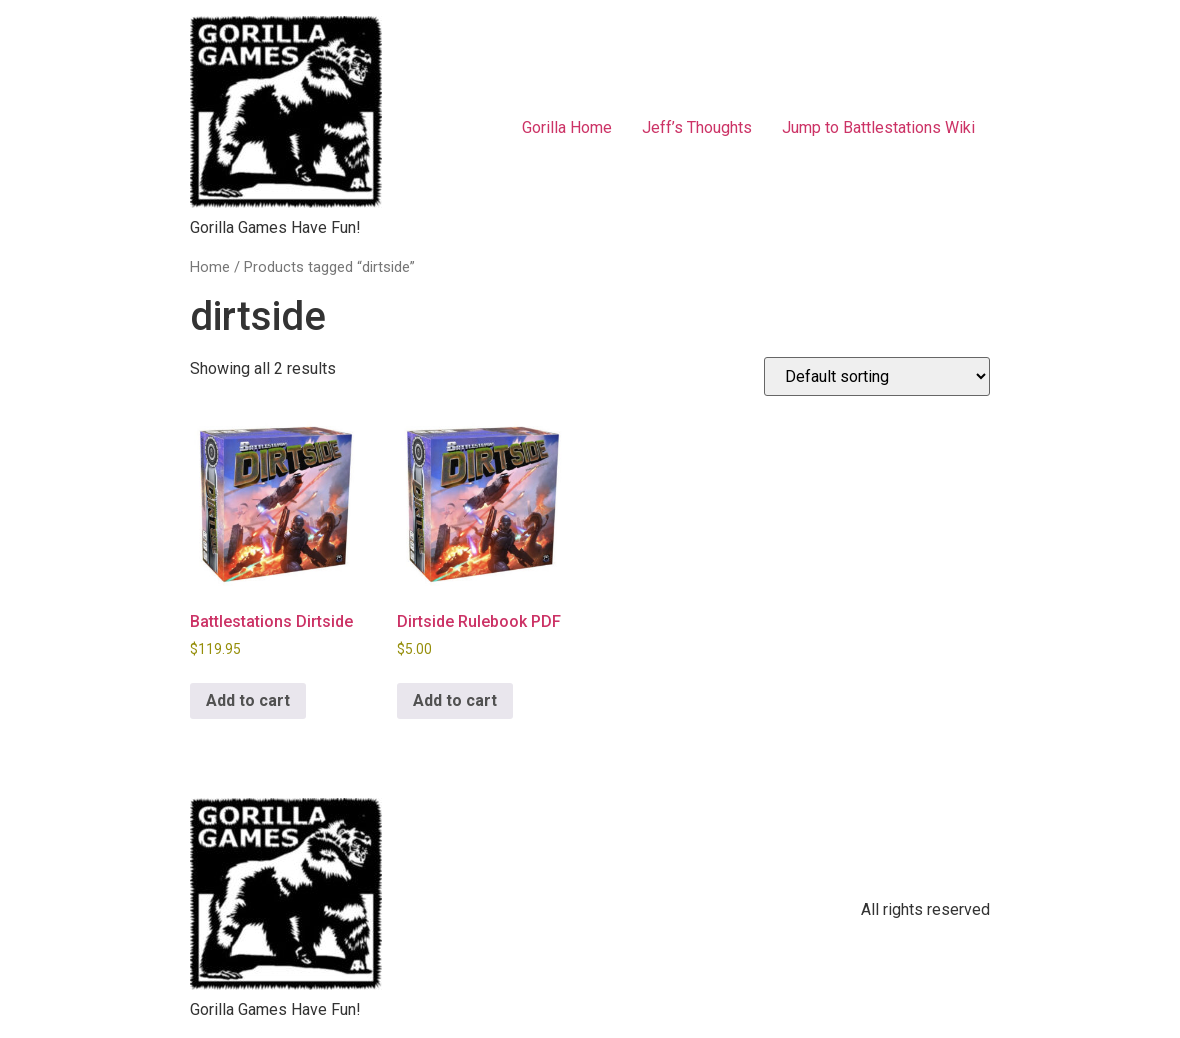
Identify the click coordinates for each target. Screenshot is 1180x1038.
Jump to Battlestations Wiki (878, 127)
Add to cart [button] (248, 700)
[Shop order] (877, 376)
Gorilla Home (567, 127)
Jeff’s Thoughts (697, 127)
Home (210, 267)
